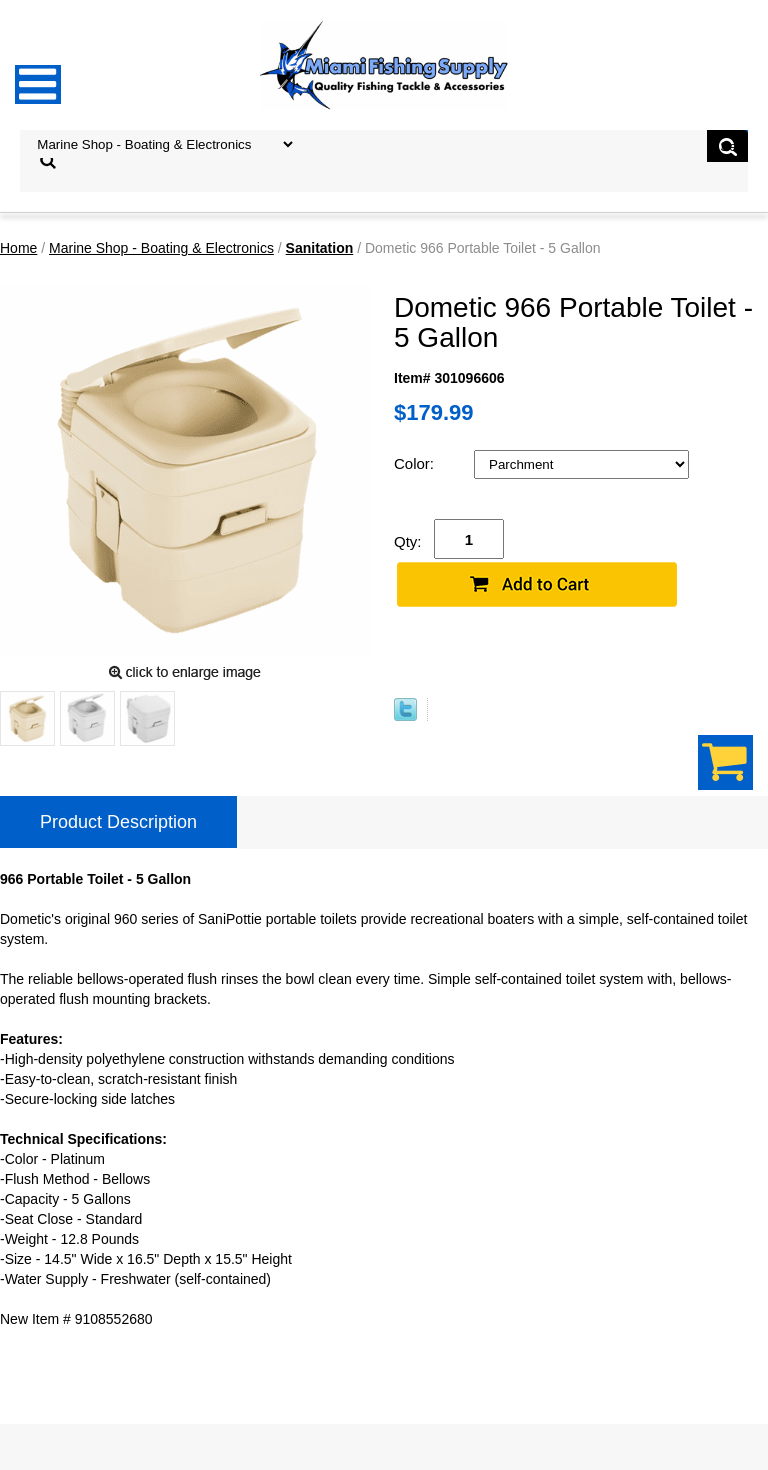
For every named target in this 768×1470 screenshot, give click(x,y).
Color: (416, 463)
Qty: (408, 541)
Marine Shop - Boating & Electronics (161, 248)
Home (18, 248)
